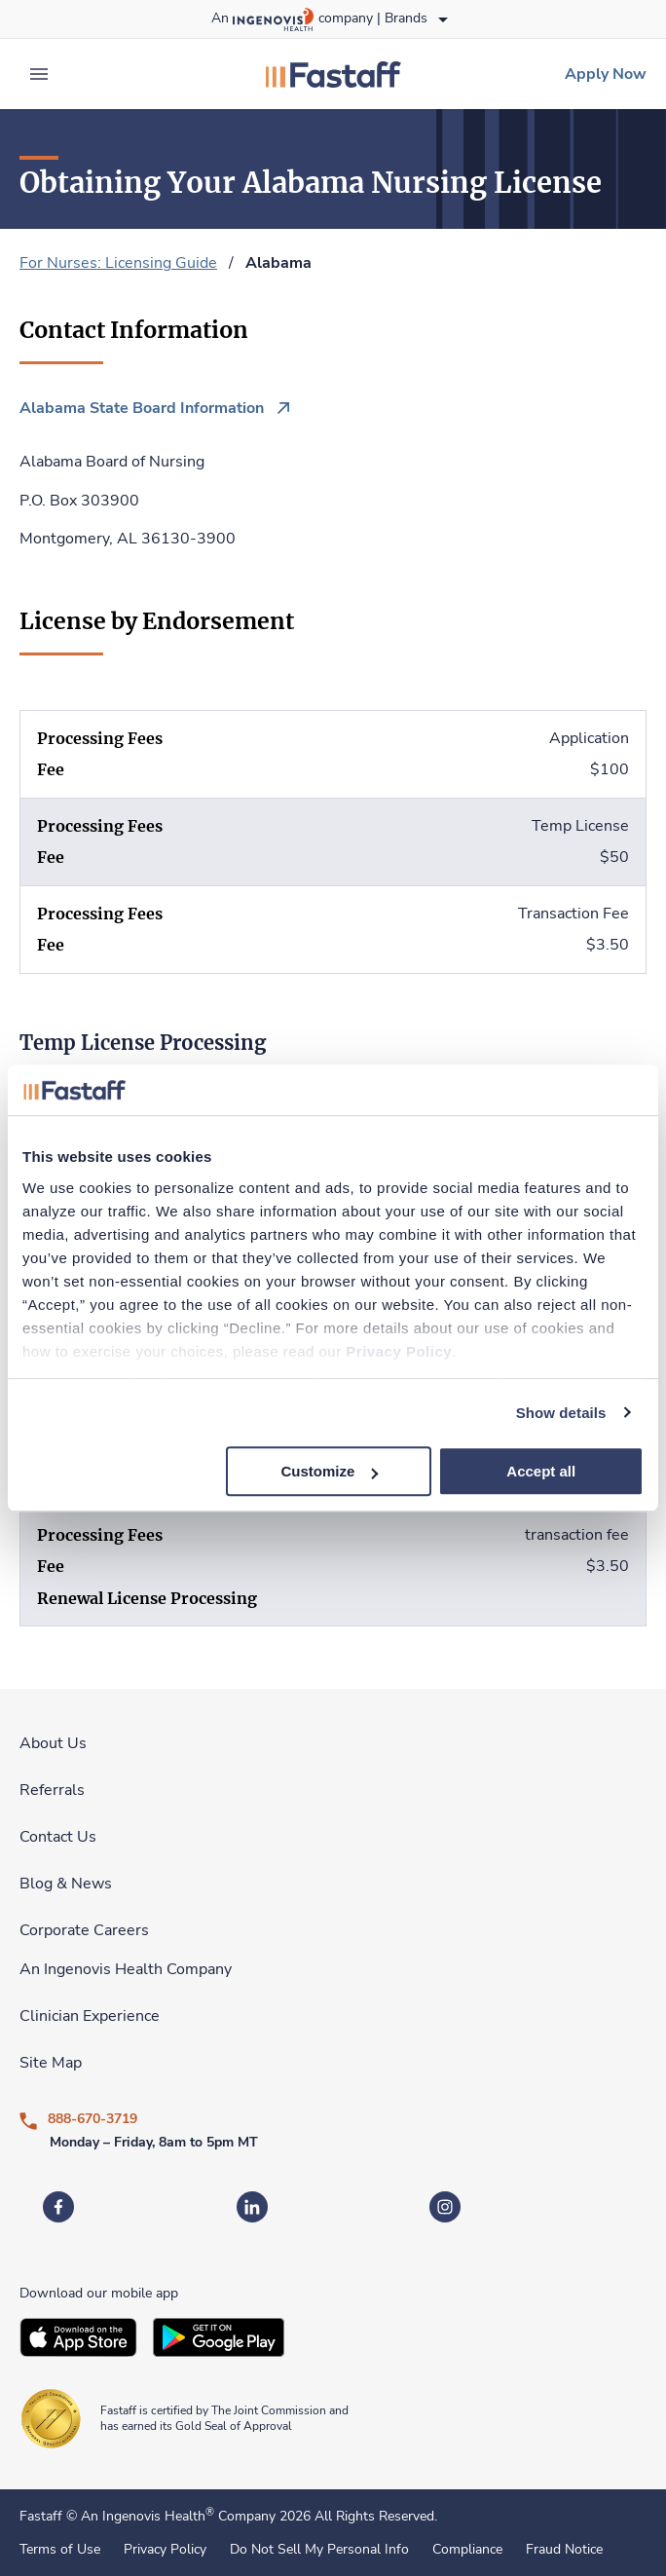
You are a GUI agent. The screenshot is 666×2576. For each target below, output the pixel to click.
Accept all (540, 1471)
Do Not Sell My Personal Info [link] (319, 2549)
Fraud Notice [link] (564, 2549)
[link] (333, 74)
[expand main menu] (38, 74)
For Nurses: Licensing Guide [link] (118, 263)
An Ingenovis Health (145, 2516)
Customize (330, 1471)
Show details (561, 1412)
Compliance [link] (467, 2549)
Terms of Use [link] (59, 2549)
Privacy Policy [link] (165, 2549)
